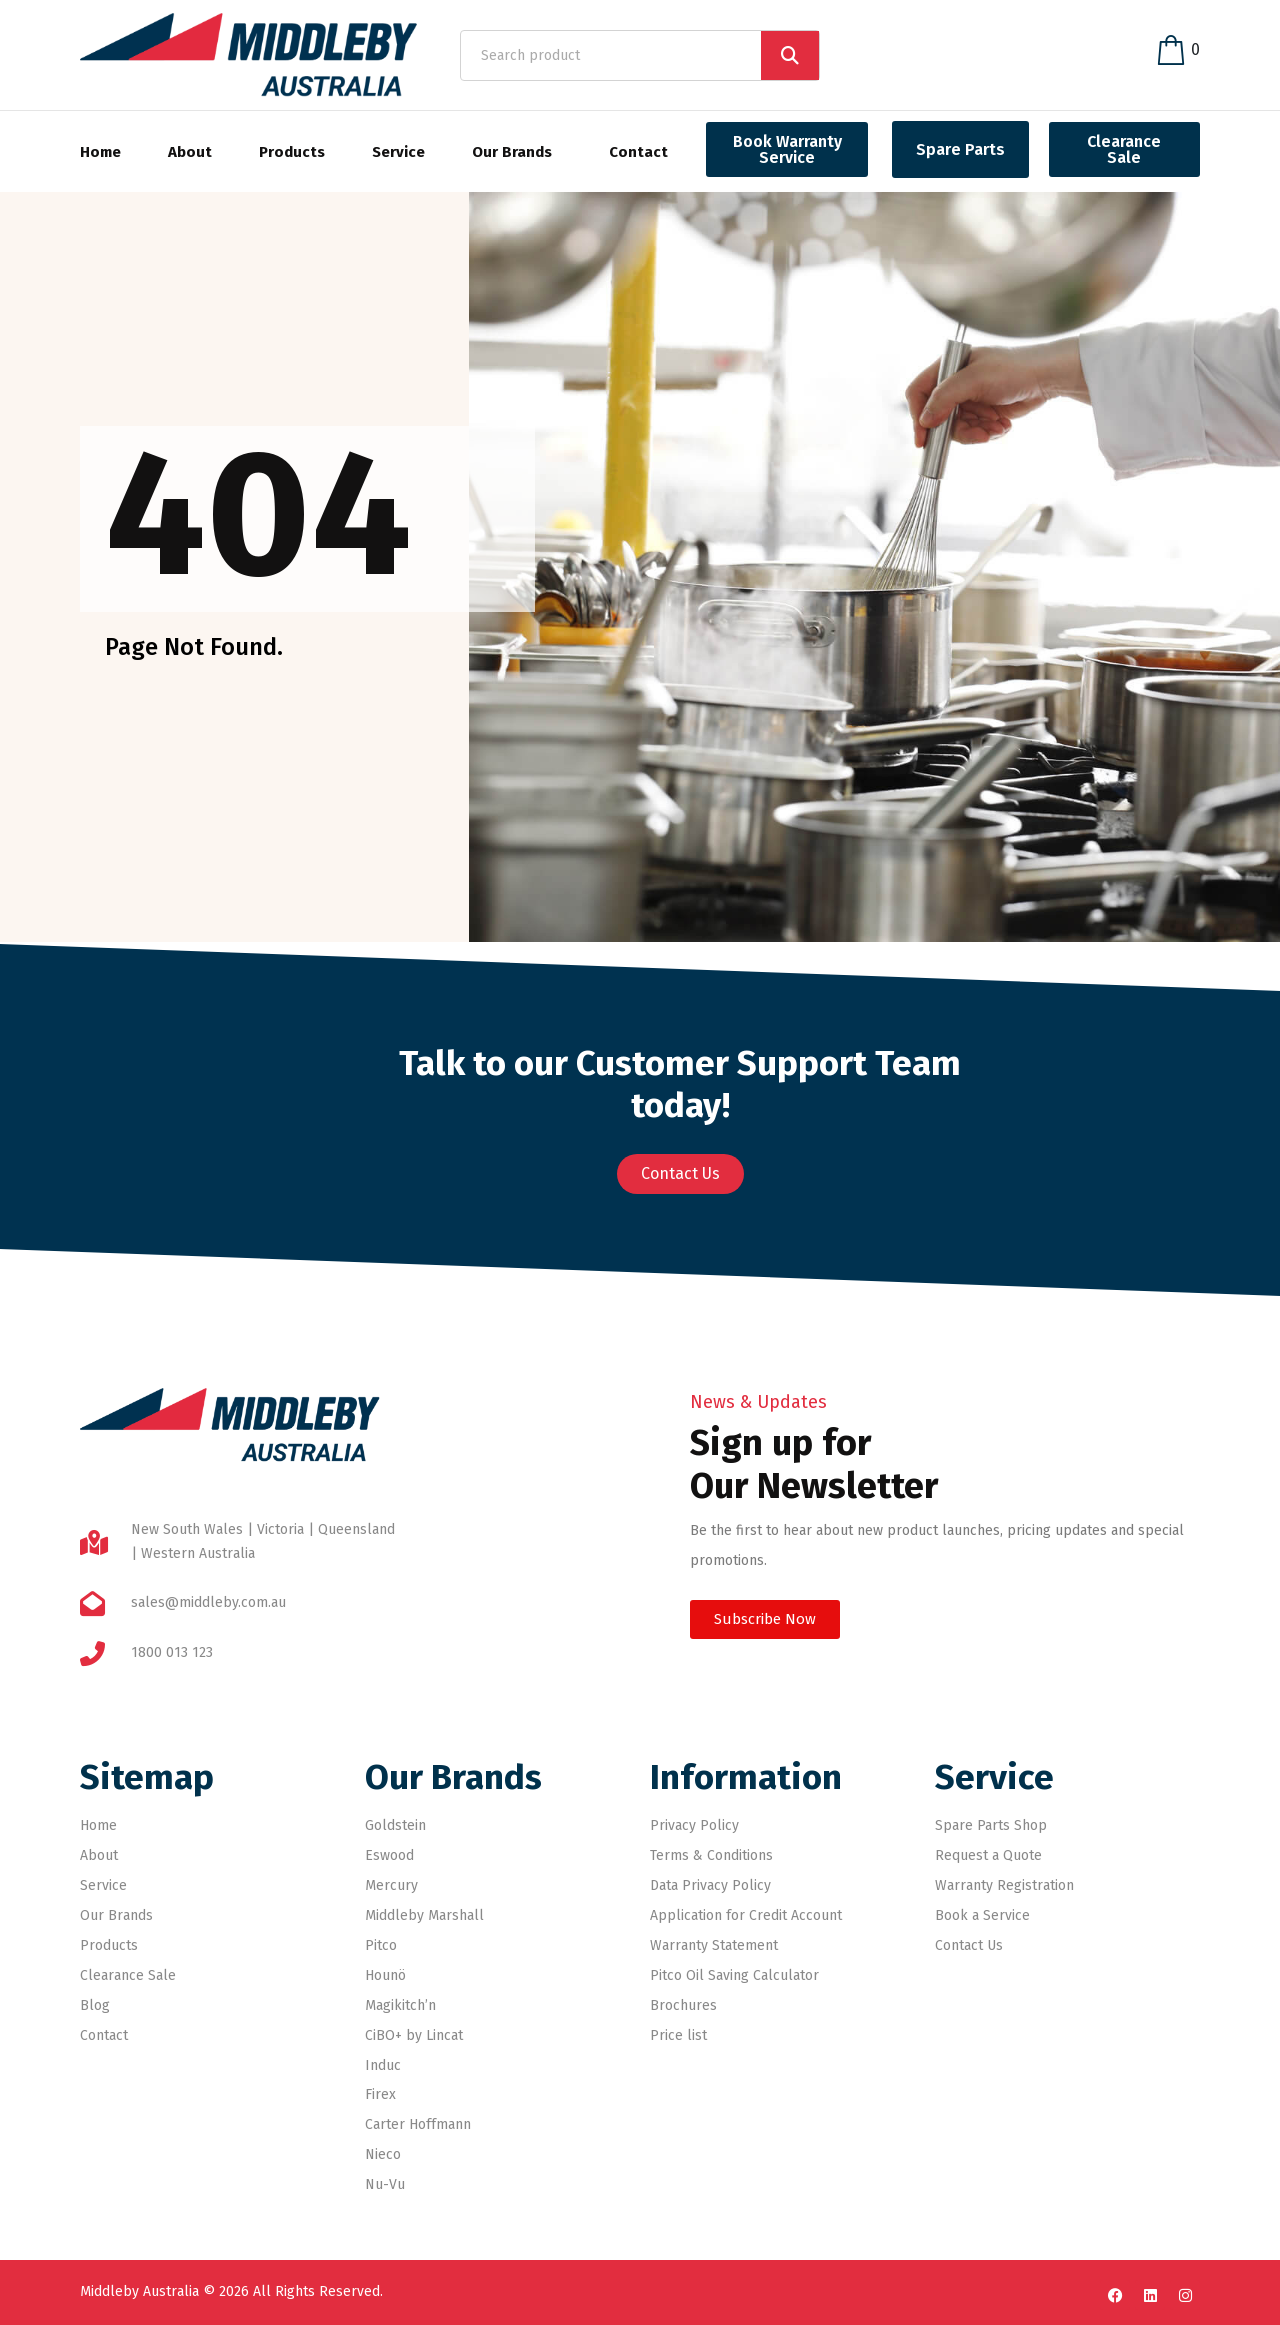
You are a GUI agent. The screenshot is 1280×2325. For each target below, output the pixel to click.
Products (292, 152)
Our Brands (512, 152)
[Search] (790, 55)
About (190, 152)
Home (100, 152)
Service (398, 152)
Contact (638, 152)
